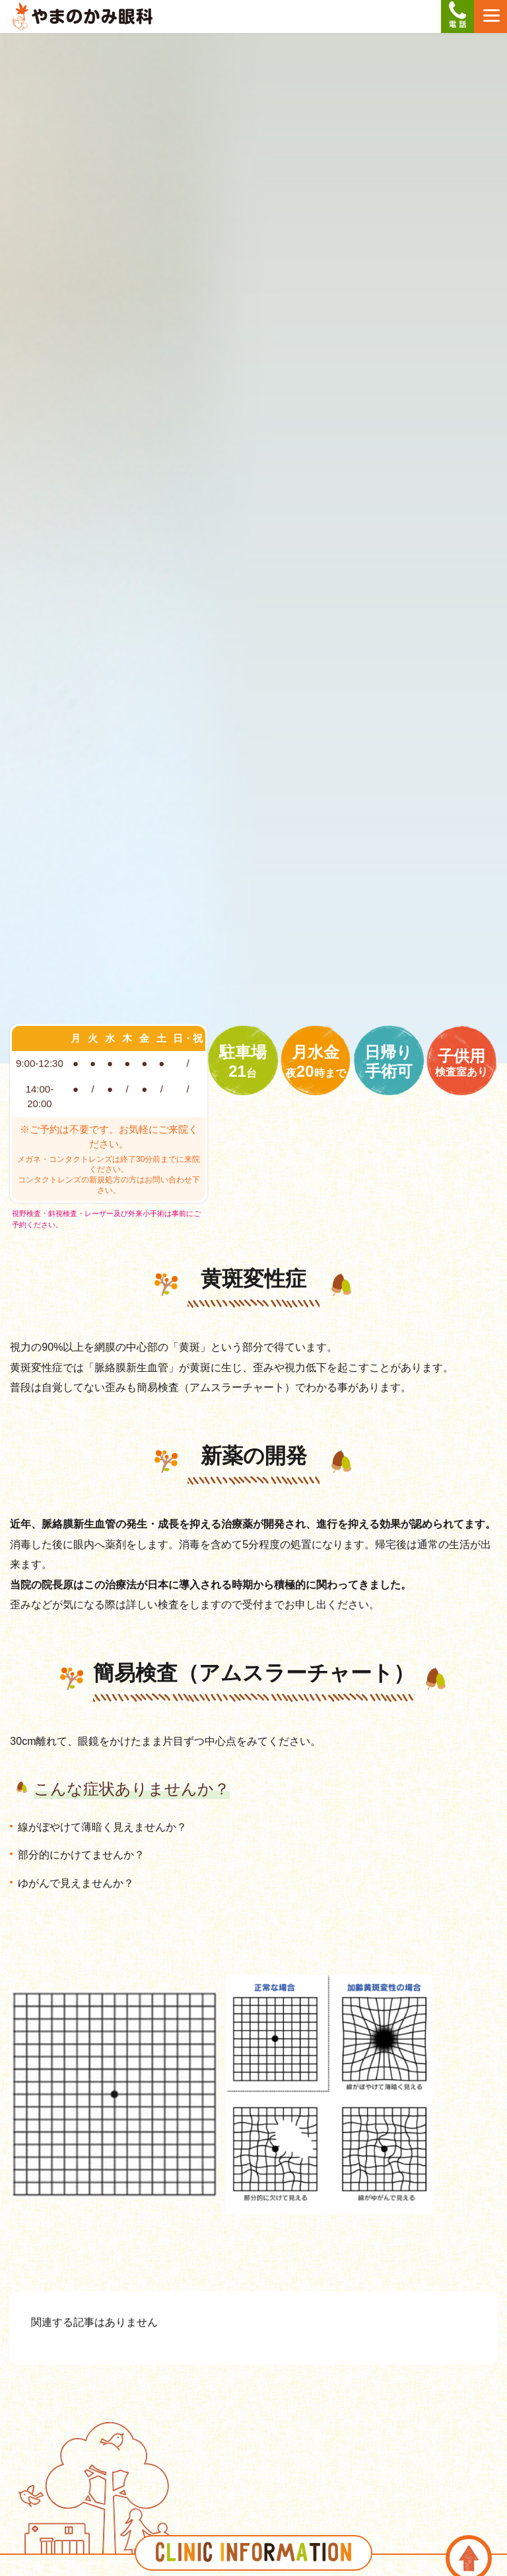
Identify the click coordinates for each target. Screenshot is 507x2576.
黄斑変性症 (253, 1279)
